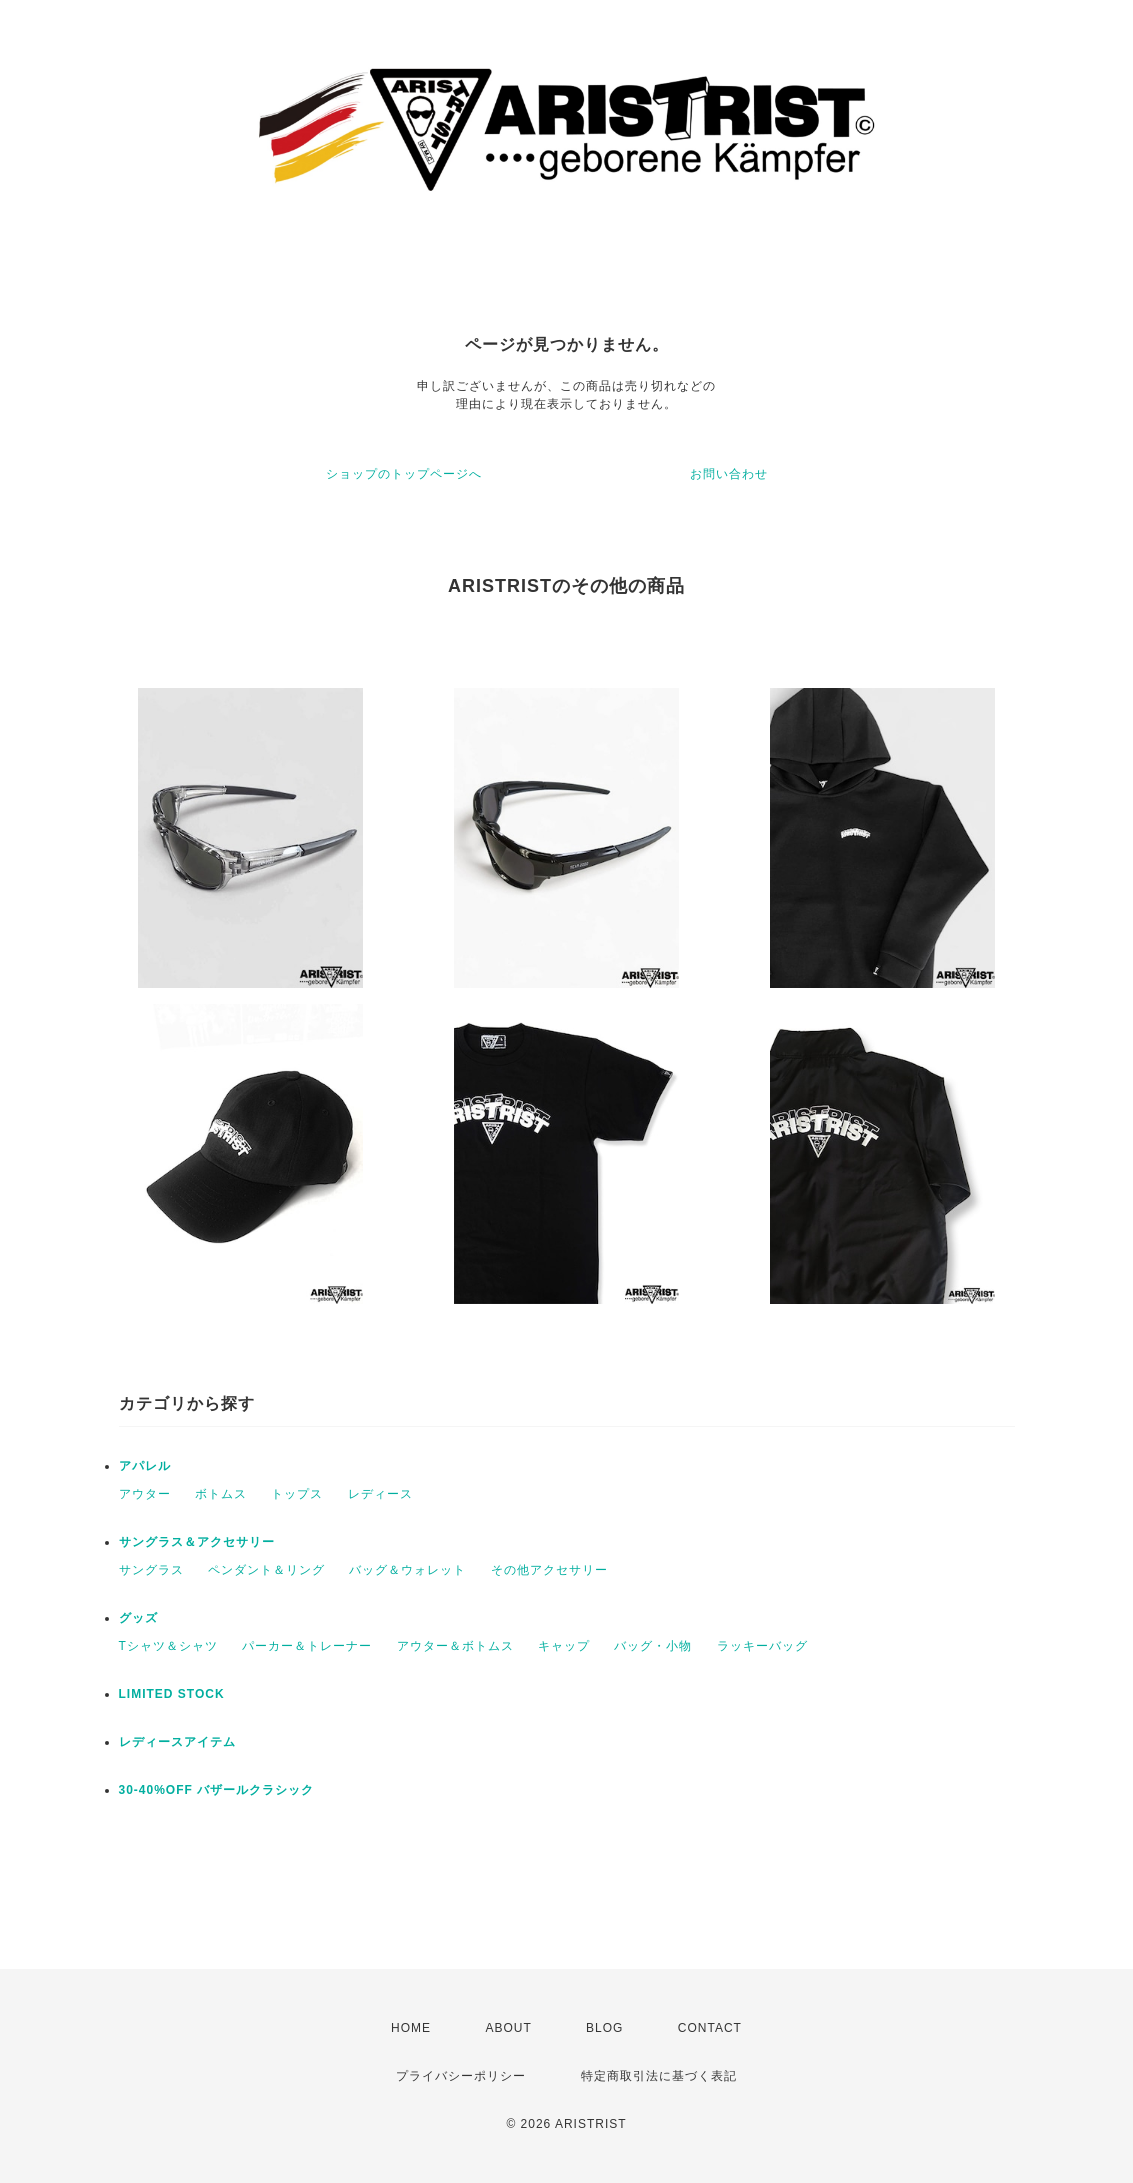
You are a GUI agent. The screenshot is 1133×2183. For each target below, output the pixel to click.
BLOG (604, 2028)
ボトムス (221, 1494)
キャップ (564, 1646)
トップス (297, 1494)
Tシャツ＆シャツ (168, 1646)
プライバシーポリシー (461, 2076)
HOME (411, 2028)
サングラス (151, 1570)
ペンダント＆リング (266, 1570)
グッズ (138, 1618)
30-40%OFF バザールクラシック (217, 1790)
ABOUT (508, 2028)
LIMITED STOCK (172, 1694)
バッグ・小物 (653, 1646)
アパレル (145, 1466)
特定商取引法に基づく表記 (659, 2076)
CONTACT (710, 2028)
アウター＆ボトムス (455, 1646)
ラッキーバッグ (762, 1646)
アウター (145, 1494)
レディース (380, 1494)
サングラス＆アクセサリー (197, 1542)
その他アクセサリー (549, 1570)
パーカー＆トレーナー (307, 1646)
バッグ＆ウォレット (407, 1570)
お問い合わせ (729, 474)
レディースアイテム (177, 1742)
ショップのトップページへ (404, 474)
